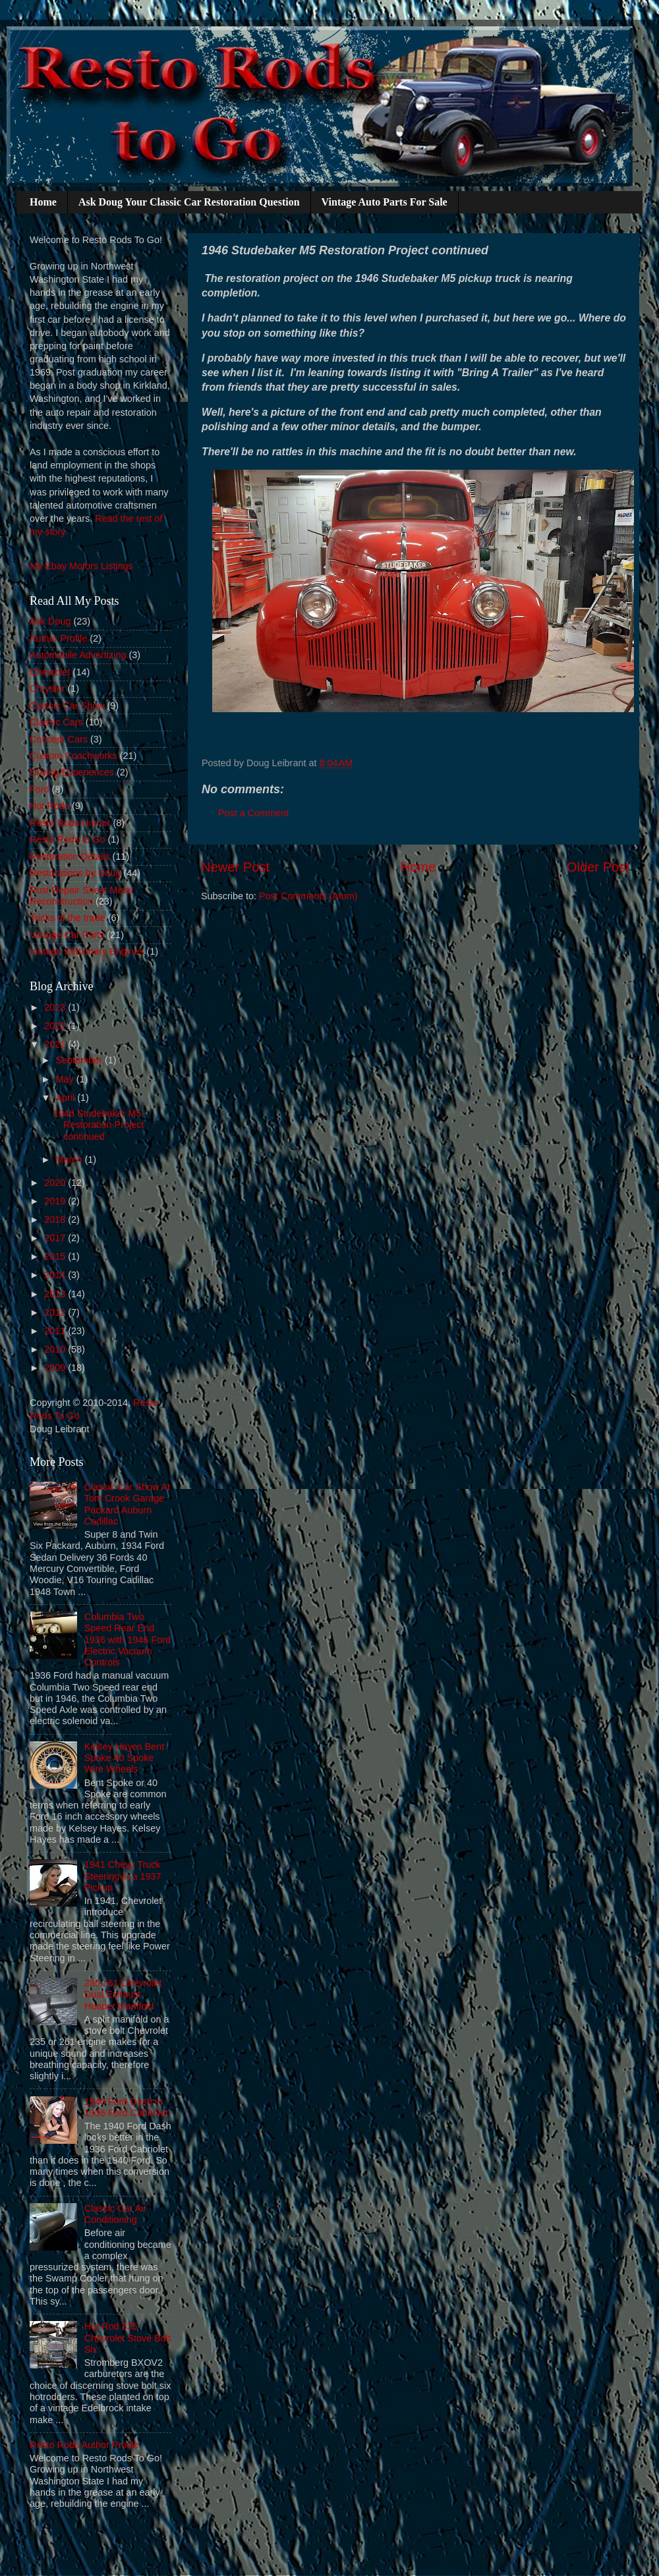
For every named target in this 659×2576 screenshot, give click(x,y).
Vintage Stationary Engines (87, 951)
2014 (56, 1275)
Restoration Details (70, 856)
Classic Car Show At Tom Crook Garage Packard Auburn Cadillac (127, 1504)
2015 (56, 1256)
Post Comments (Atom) (308, 896)
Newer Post (235, 867)
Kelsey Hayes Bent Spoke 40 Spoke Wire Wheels (124, 1758)
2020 (56, 1182)
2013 (56, 1294)
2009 (56, 1367)
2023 (56, 1007)
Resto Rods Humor (70, 823)
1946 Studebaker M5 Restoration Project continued (98, 1125)
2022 (56, 1026)
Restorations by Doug (75, 873)
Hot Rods (49, 805)
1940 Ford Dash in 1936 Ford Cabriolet (126, 2107)
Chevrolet (50, 672)
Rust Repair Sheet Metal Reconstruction (81, 896)
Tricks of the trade (67, 917)
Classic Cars (56, 722)
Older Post (598, 867)
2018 (56, 1219)
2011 (56, 1331)
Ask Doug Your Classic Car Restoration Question (189, 202)
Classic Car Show (67, 705)
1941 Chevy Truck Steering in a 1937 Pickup (122, 1876)
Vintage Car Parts (67, 935)
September (80, 1060)
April (67, 1097)
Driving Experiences (72, 772)
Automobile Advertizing (78, 655)
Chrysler (47, 688)
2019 (56, 1201)
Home (43, 202)
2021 (56, 1044)
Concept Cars (59, 739)
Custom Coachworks (73, 755)
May (66, 1079)
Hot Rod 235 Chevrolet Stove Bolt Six (127, 2338)
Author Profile (58, 638)
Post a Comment (253, 813)
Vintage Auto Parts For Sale (384, 202)
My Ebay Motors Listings (81, 566)
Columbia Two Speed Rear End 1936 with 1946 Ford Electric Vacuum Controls (127, 1639)
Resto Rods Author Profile (84, 2445)
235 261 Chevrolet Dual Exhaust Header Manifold (123, 1994)
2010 (56, 1349)
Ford (39, 789)
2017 (56, 1238)
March (70, 1159)
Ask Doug (50, 621)
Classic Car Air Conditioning (115, 2214)
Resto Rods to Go (67, 839)
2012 (56, 1312)
